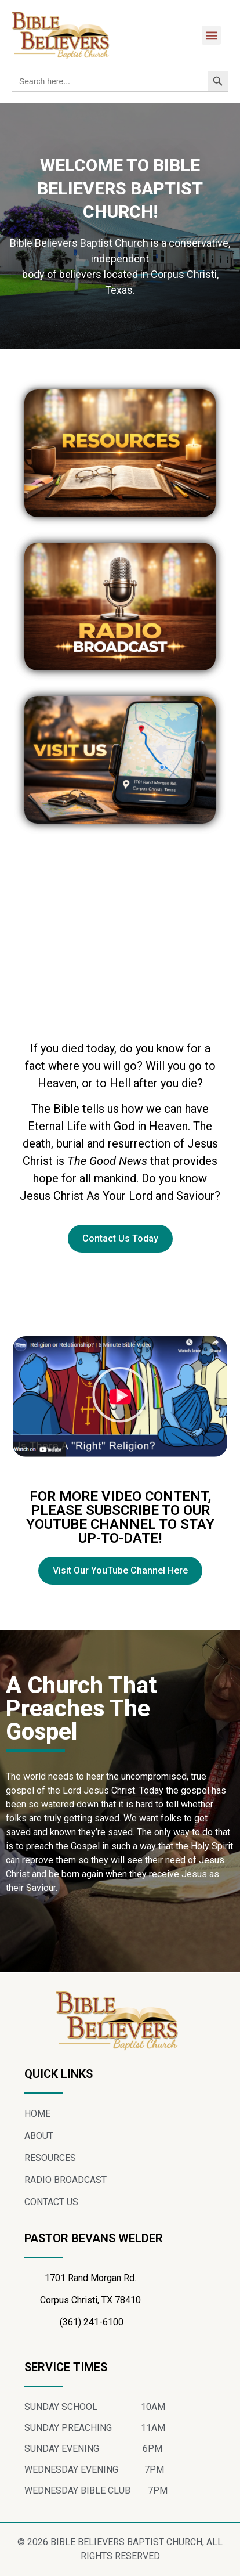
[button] (211, 35)
